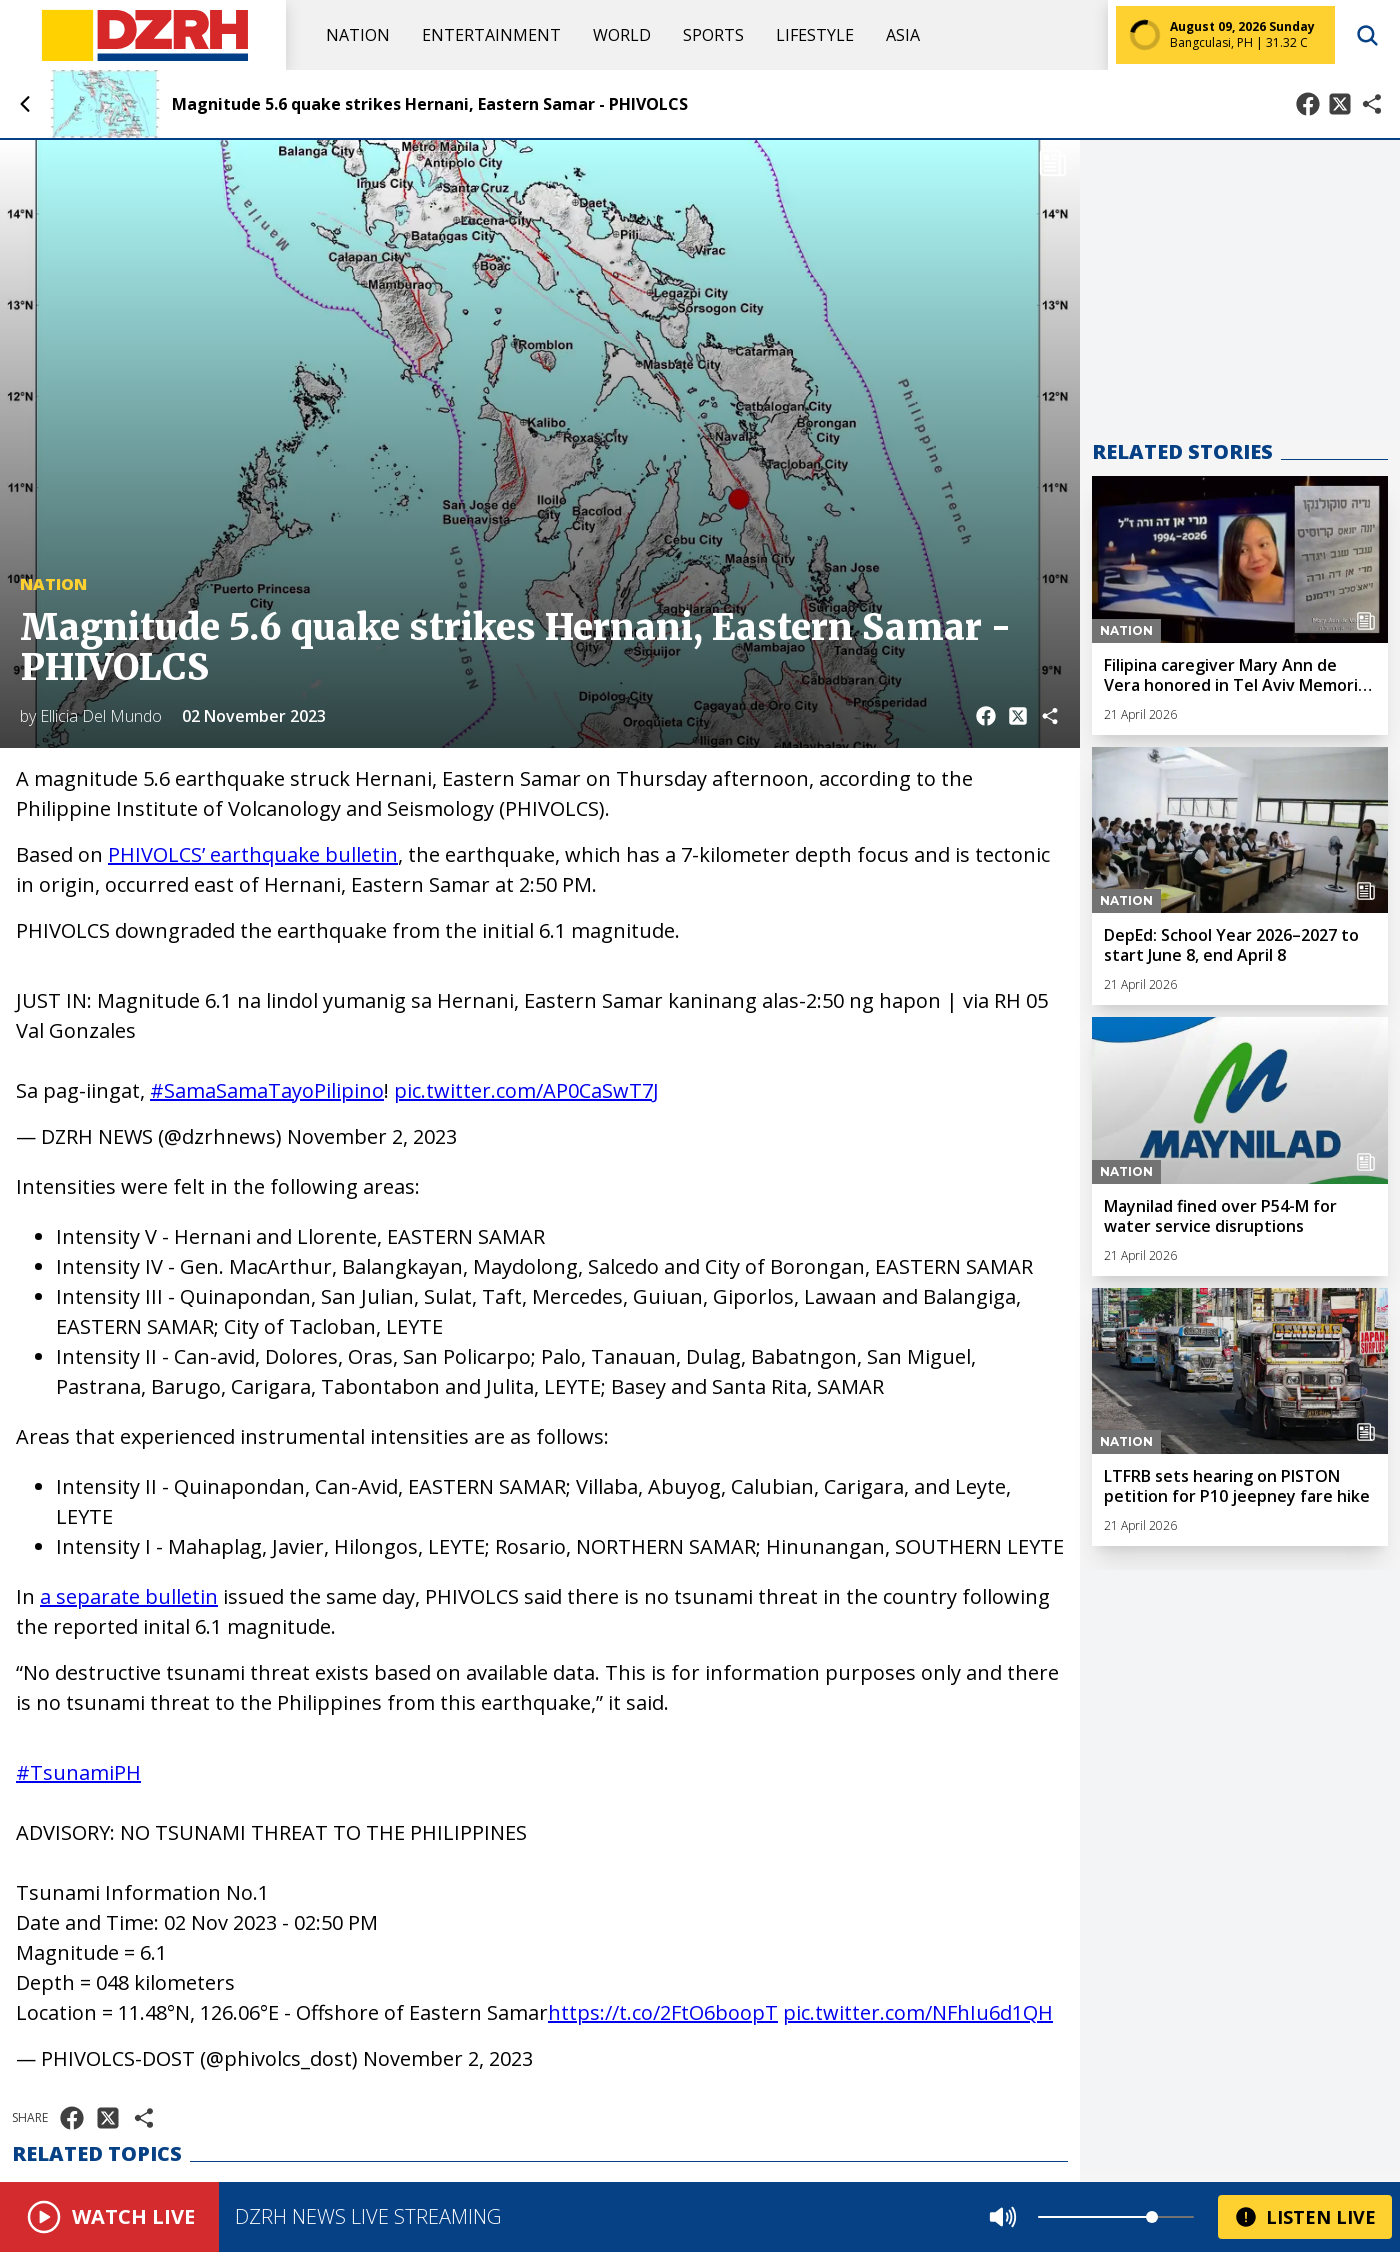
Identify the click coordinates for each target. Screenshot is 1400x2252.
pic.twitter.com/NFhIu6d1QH (918, 2012)
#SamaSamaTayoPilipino (267, 1090)
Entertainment (491, 35)
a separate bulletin (129, 1596)
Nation (358, 35)
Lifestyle (815, 35)
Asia (903, 35)
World (622, 35)
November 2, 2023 (372, 1136)
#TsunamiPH (78, 1772)
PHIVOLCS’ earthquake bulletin (253, 854)
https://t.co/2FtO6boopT (663, 2012)
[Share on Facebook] (1308, 104)
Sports (713, 35)
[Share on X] (1340, 104)
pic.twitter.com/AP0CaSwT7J (526, 1090)
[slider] (1152, 2217)
